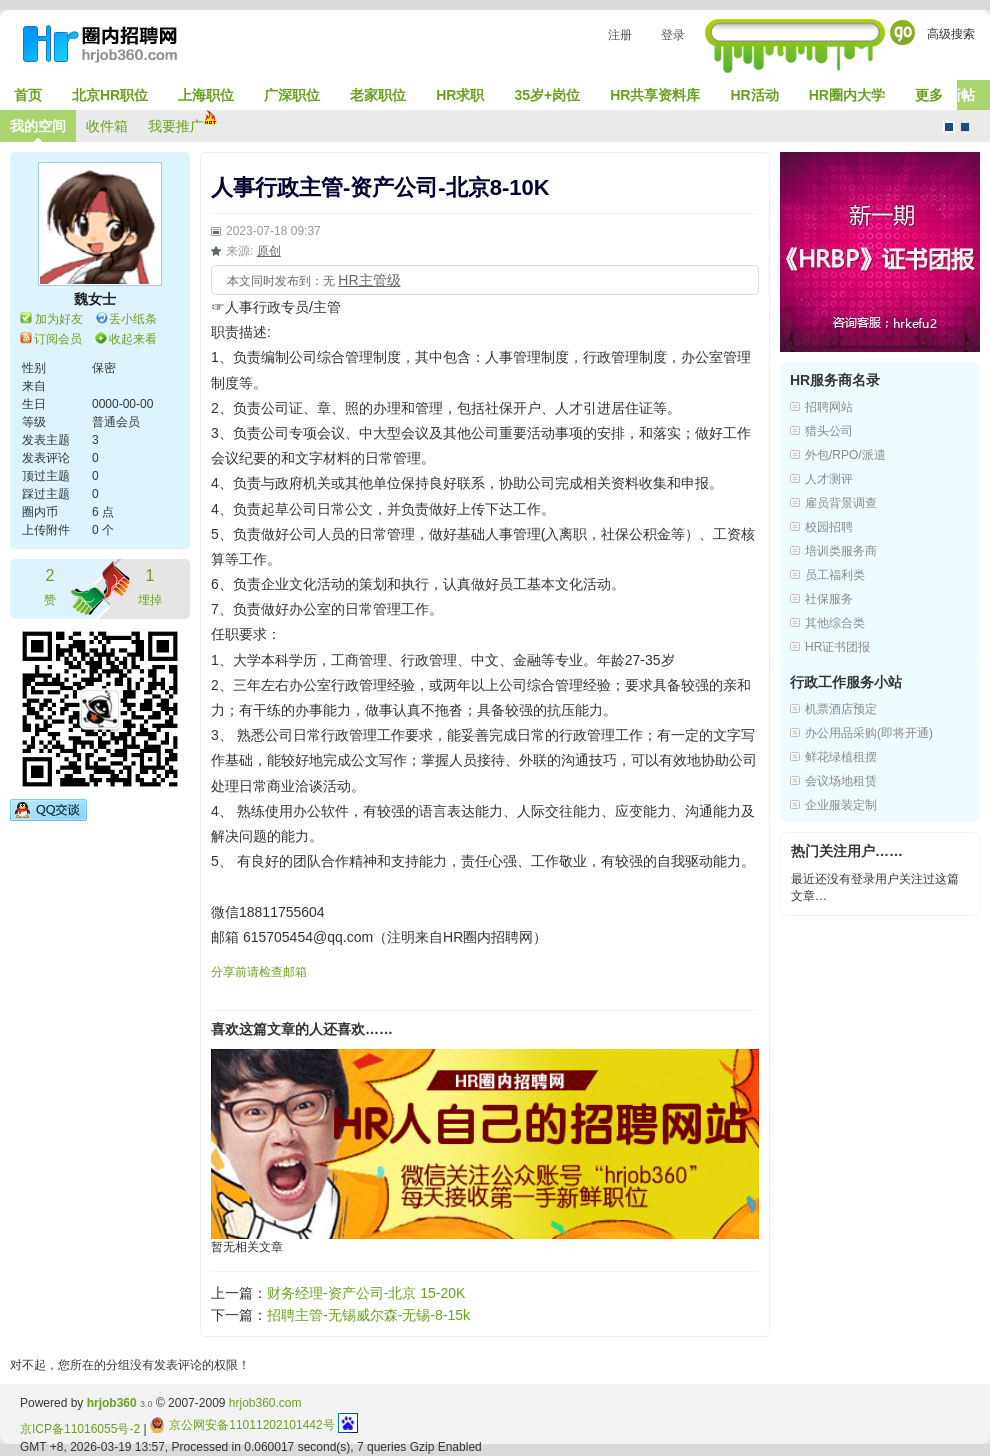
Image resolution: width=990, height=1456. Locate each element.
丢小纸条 (133, 319)
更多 (929, 95)
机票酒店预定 (841, 709)
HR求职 (460, 95)
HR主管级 (369, 280)
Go (902, 32)
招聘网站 (829, 407)
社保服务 (829, 599)
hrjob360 (112, 1403)
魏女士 (95, 299)
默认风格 (949, 127)
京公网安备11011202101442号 (242, 1425)
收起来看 (133, 339)
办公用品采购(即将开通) (869, 733)
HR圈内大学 (847, 95)
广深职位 (292, 95)
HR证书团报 (837, 647)
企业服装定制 (841, 805)
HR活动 (754, 95)
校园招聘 (829, 527)
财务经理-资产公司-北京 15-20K (366, 1293)
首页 (28, 95)
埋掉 (150, 585)
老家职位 (378, 95)
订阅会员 (58, 339)
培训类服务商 (841, 551)
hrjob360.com (265, 1403)
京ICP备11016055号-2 (80, 1429)
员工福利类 (835, 575)
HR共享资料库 (655, 95)
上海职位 (206, 95)
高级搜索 (951, 34)
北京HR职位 (110, 95)
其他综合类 (835, 623)
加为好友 (59, 319)
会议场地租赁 (841, 781)
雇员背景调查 (841, 503)
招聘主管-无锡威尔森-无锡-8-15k (368, 1315)
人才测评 (829, 479)
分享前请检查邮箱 (259, 972)
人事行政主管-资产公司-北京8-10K (380, 187)
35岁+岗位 (547, 95)
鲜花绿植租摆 (841, 757)
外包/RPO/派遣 (845, 455)
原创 (269, 251)
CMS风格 (965, 127)
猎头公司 (829, 431)
